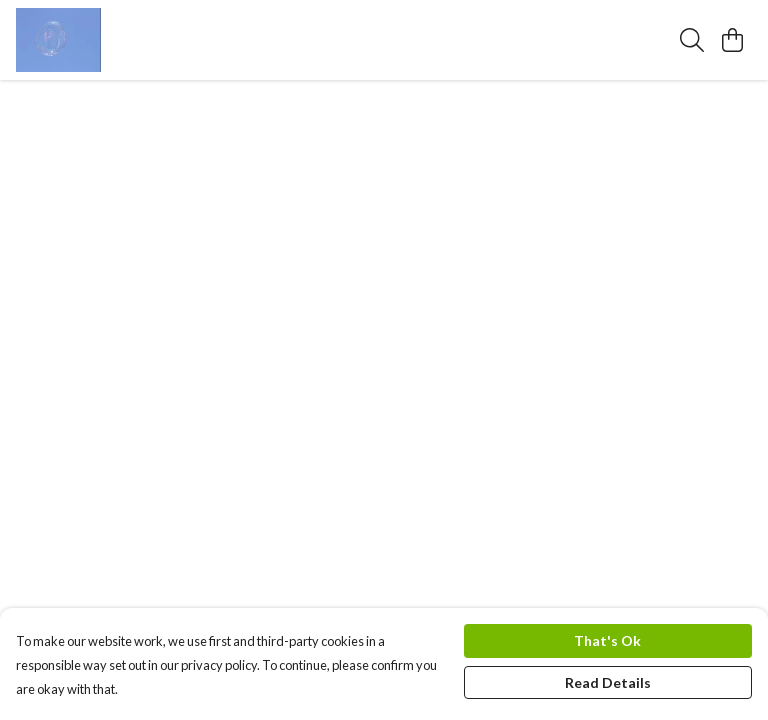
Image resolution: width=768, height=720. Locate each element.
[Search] (692, 40)
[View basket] (732, 40)
